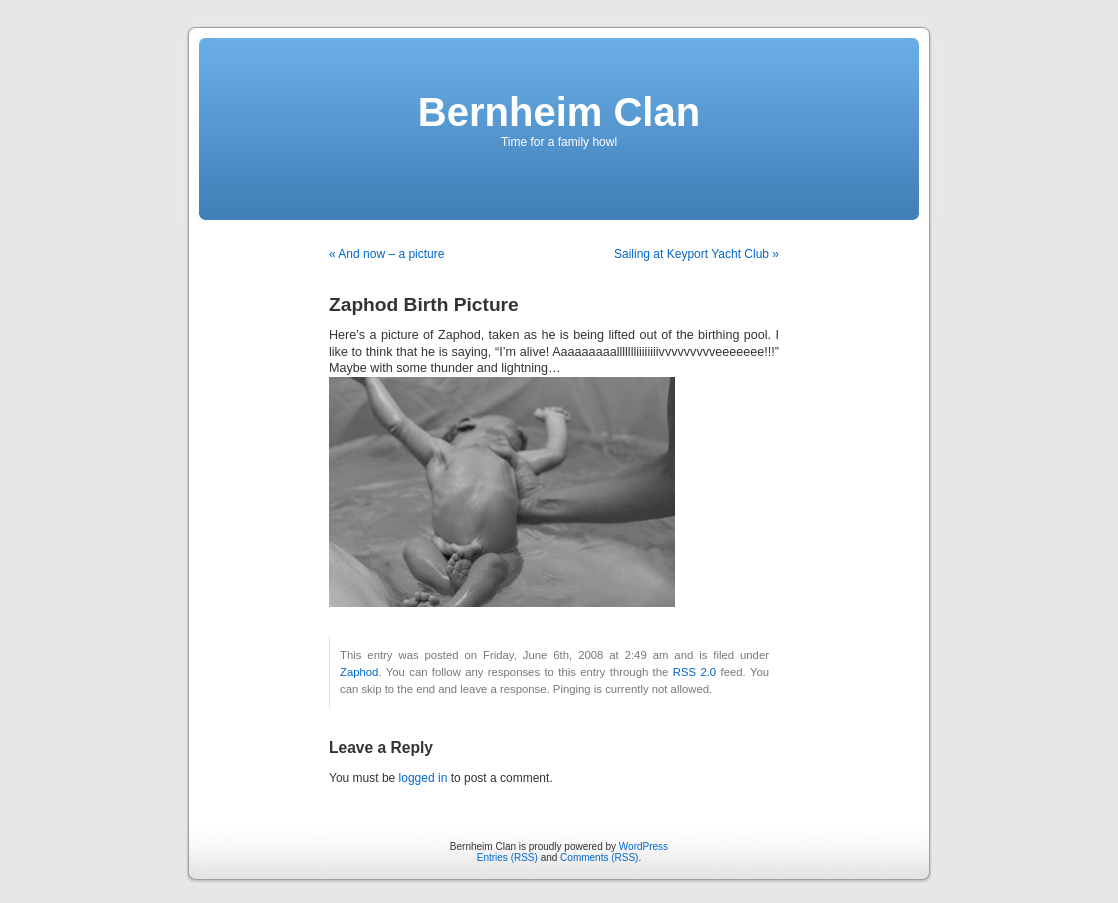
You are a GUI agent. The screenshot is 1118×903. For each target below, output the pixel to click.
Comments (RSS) (599, 857)
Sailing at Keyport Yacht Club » (696, 254)
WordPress (643, 846)
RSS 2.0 (694, 672)
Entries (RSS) (507, 857)
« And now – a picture (386, 254)
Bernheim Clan (559, 112)
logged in (423, 778)
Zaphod (359, 672)
